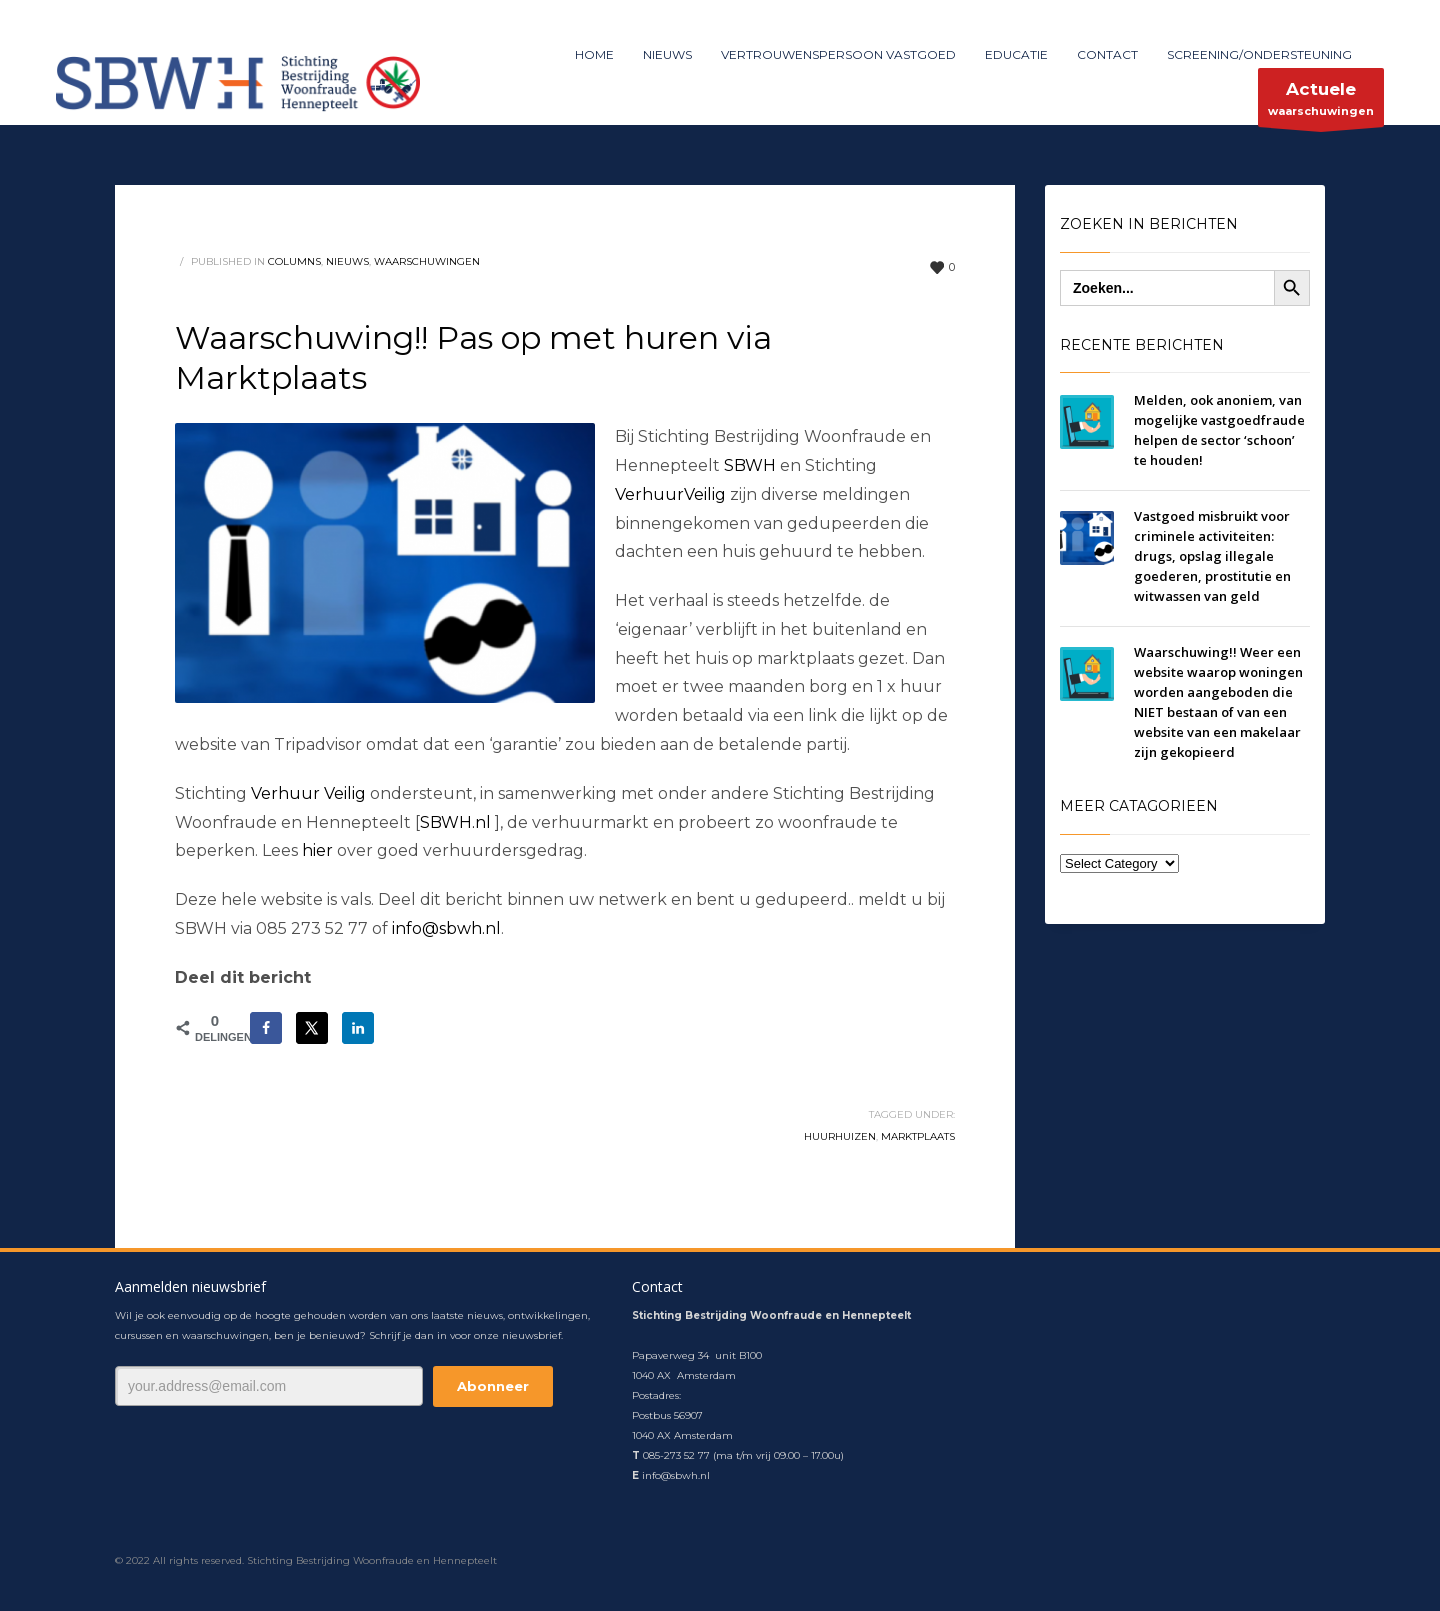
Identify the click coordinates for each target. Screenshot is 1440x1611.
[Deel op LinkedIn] (358, 1028)
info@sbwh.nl (446, 928)
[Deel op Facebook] (266, 1028)
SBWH (750, 465)
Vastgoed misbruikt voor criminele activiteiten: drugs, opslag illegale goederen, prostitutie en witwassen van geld (1212, 556)
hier (319, 850)
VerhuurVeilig (670, 494)
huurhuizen (840, 1136)
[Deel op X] (312, 1028)
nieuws (347, 261)
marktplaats (918, 1136)
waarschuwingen (1321, 102)
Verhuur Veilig (308, 793)
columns (294, 261)
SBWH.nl (455, 822)
